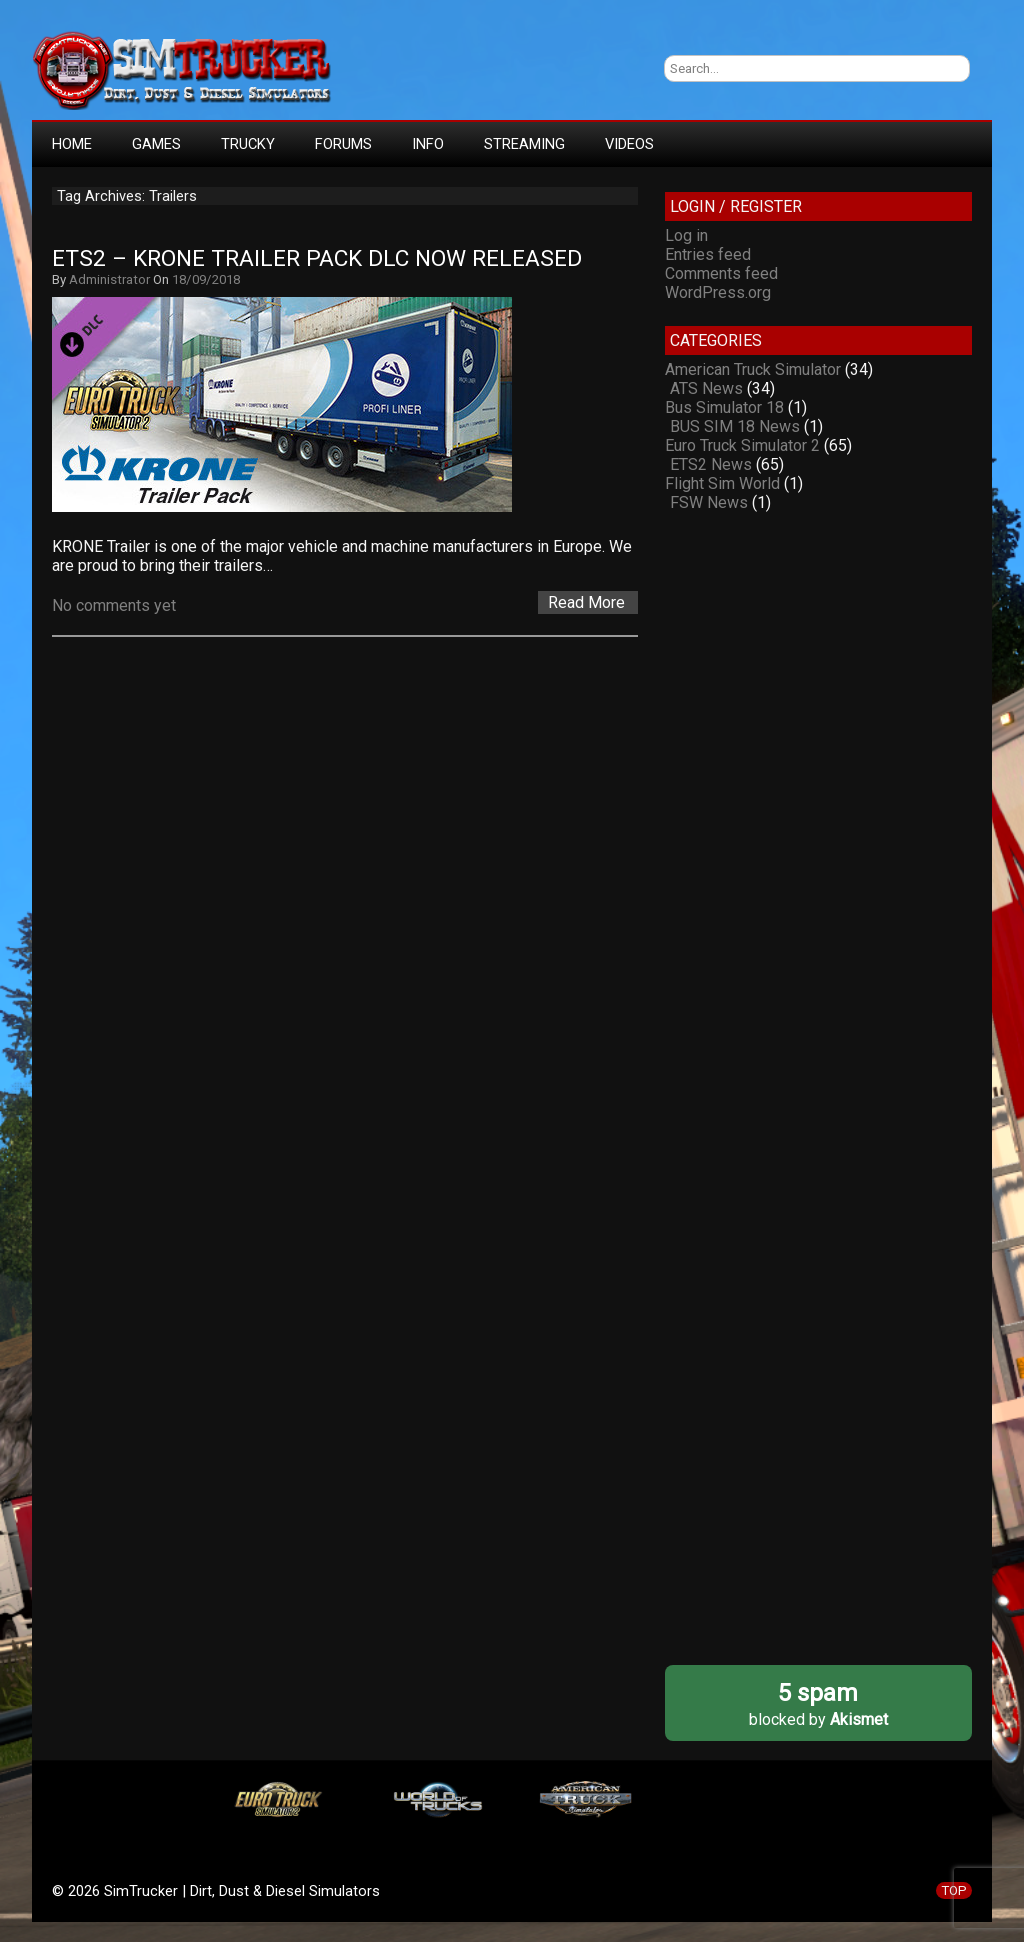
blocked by (818, 1703)
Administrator (109, 279)
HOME (72, 144)
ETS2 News (711, 464)
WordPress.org (718, 292)
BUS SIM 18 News (735, 426)
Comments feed (721, 273)
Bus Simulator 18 (724, 407)
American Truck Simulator (753, 369)
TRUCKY (248, 144)
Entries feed (708, 254)
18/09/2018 (206, 279)
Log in (686, 235)
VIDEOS (629, 144)
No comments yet (114, 605)
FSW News (709, 502)
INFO (428, 144)
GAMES (156, 144)
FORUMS (343, 144)
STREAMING (524, 144)
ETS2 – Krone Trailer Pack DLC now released (317, 258)
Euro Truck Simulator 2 (742, 445)
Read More (586, 602)
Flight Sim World (722, 483)
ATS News (706, 388)
